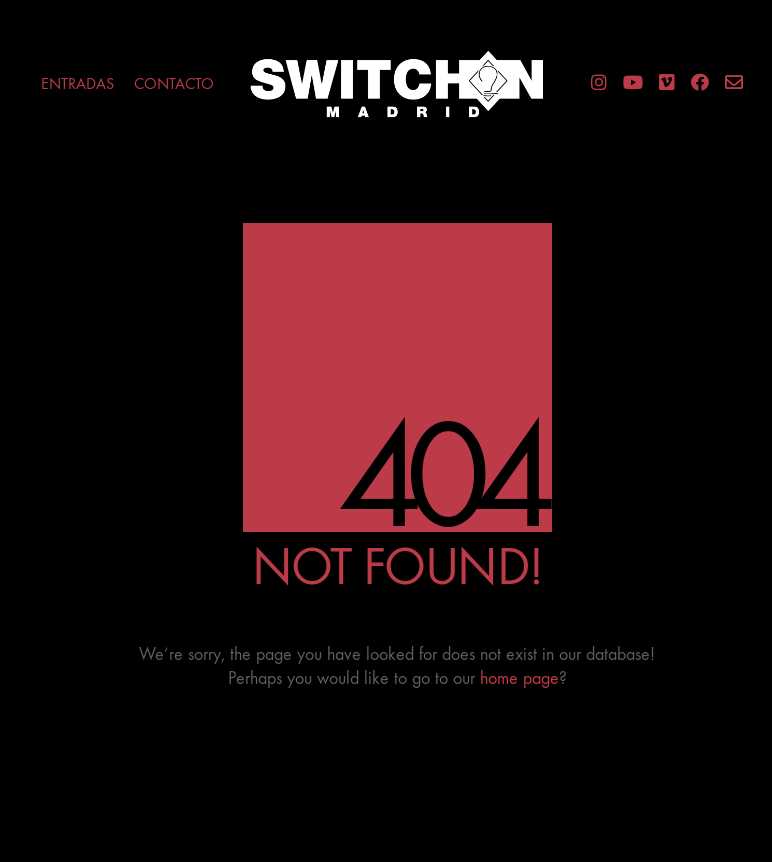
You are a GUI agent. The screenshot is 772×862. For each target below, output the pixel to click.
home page (519, 678)
